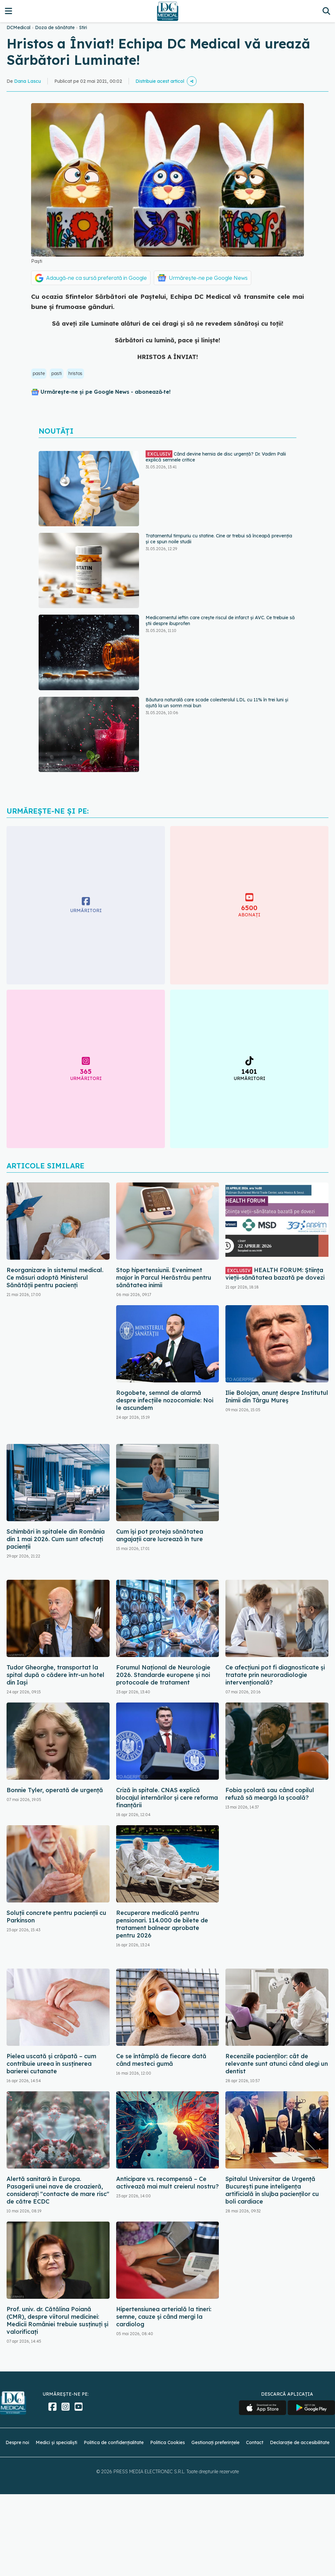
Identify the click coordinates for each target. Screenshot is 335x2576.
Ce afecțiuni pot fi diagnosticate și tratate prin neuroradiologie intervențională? (275, 1675)
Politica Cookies (167, 2442)
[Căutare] (326, 11)
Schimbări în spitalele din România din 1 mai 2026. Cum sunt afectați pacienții (56, 1539)
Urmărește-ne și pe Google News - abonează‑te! (105, 391)
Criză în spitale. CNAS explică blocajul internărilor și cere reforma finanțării (167, 1797)
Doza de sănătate (55, 27)
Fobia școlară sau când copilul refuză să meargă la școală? (269, 1793)
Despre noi (17, 2442)
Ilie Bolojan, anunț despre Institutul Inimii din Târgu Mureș (276, 1396)
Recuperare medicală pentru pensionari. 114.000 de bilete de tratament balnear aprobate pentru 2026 (162, 1924)
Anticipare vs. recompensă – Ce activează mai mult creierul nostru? (167, 2182)
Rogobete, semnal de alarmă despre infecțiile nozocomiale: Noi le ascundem (164, 1400)
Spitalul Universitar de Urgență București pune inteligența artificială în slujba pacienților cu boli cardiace (272, 2190)
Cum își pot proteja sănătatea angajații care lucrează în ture (159, 1535)
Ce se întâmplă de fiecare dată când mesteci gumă (161, 2059)
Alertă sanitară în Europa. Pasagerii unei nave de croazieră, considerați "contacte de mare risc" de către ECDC (58, 2190)
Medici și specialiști (56, 2442)
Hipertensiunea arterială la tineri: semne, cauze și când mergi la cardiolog (163, 2316)
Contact (254, 2442)
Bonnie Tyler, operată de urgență (55, 1790)
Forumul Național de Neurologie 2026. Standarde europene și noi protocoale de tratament (163, 1675)
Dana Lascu (27, 81)
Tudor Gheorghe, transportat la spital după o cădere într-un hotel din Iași (55, 1675)
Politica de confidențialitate (114, 2442)
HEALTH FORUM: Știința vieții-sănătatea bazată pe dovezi (275, 1273)
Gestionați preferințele (215, 2442)
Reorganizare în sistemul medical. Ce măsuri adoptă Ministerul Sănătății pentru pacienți (55, 1277)
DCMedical (18, 27)
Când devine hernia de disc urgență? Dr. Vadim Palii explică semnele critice (216, 456)
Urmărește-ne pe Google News (208, 278)
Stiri (83, 27)
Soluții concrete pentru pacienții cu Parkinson (56, 1916)
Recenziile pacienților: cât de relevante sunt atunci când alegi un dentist (276, 2063)
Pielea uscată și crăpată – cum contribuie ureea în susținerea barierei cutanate (51, 2063)
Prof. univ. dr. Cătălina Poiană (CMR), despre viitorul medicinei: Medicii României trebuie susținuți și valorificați (57, 2320)
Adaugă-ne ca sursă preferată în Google (96, 278)
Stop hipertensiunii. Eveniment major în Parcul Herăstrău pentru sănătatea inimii (163, 1277)
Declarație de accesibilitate (299, 2442)
